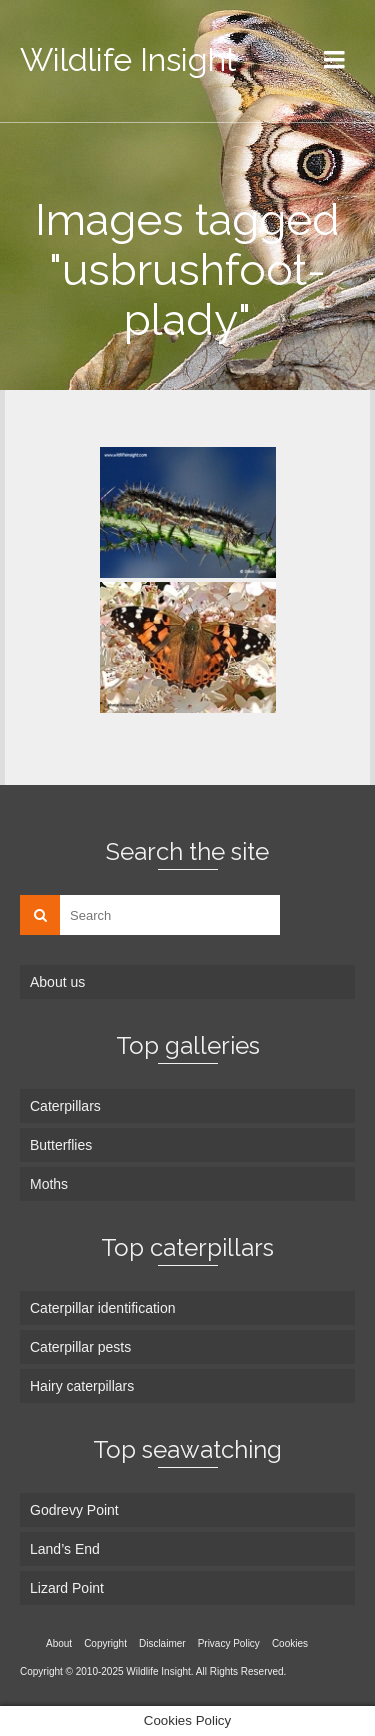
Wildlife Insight (128, 59)
